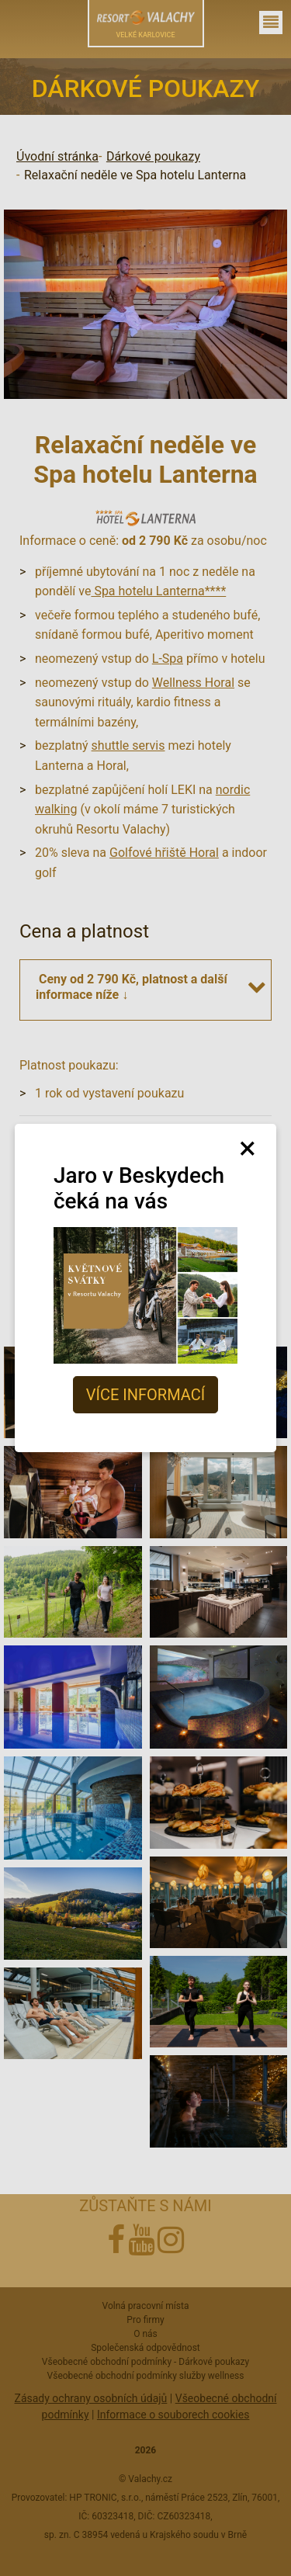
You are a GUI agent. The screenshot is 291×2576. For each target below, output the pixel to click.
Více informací (145, 1394)
